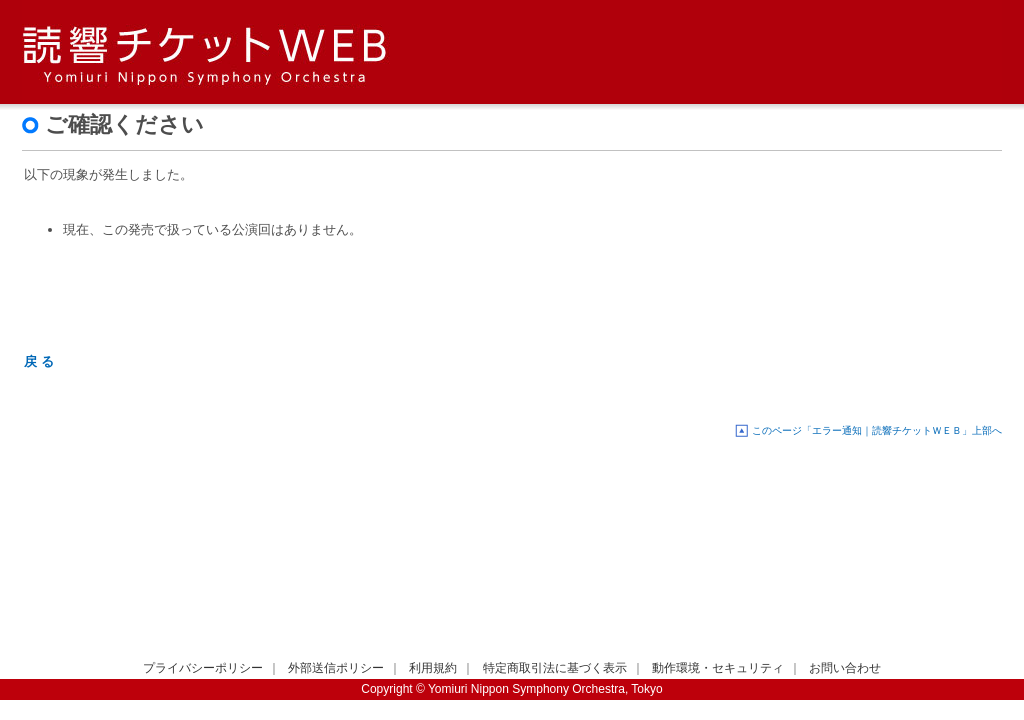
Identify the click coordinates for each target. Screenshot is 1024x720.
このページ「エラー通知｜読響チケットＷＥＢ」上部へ (877, 430)
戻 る (39, 361)
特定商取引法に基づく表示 (555, 668)
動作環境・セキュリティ (718, 668)
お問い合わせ (845, 668)
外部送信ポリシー (336, 668)
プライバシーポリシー (203, 668)
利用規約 (433, 668)
